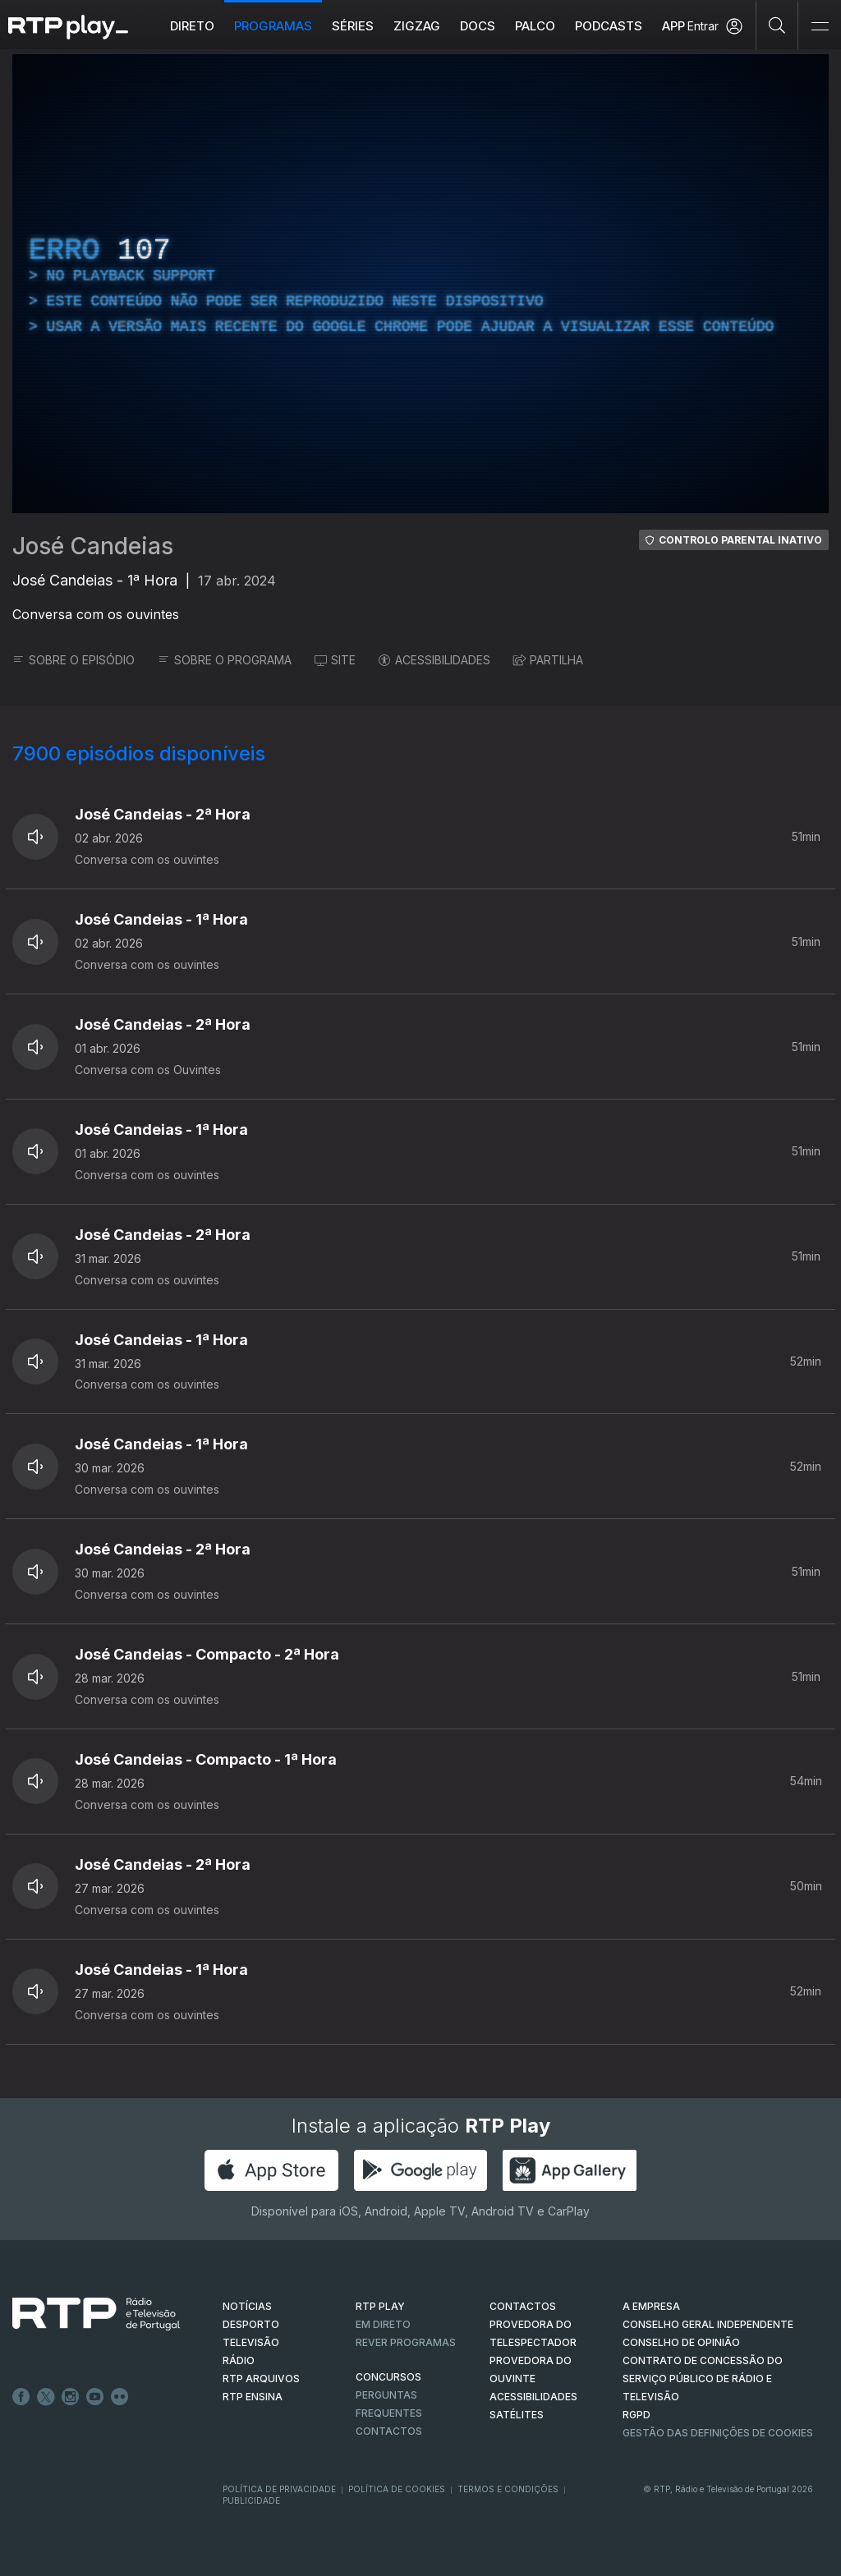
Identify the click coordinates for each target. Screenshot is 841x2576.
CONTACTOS (522, 2306)
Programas (273, 26)
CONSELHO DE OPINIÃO (681, 2342)
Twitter (46, 2397)
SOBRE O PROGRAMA (225, 660)
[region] (420, 283)
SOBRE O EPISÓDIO (73, 660)
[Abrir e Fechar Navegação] (819, 26)
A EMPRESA (651, 2306)
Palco (535, 26)
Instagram (71, 2397)
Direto (192, 26)
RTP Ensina (253, 2396)
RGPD (636, 2414)
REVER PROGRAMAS (406, 2342)
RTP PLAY (380, 2306)
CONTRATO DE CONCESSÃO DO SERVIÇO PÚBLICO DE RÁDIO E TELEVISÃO (703, 2378)
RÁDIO (239, 2360)
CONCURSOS (388, 2377)
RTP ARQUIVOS (261, 2378)
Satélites (516, 2414)
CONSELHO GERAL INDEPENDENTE (708, 2324)
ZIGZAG (416, 26)
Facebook (21, 2397)
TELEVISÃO (251, 2342)
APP (673, 26)
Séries (353, 26)
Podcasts (608, 26)
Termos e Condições (507, 2489)
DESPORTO (251, 2324)
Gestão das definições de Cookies (718, 2433)
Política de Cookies (396, 2489)
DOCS (477, 26)
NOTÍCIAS (247, 2306)
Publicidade (251, 2500)
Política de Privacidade (279, 2489)
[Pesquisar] (777, 24)
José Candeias (92, 546)
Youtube (95, 2397)
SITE (335, 660)
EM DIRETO (383, 2324)
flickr (120, 2397)
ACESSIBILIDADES (434, 660)
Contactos (389, 2431)
